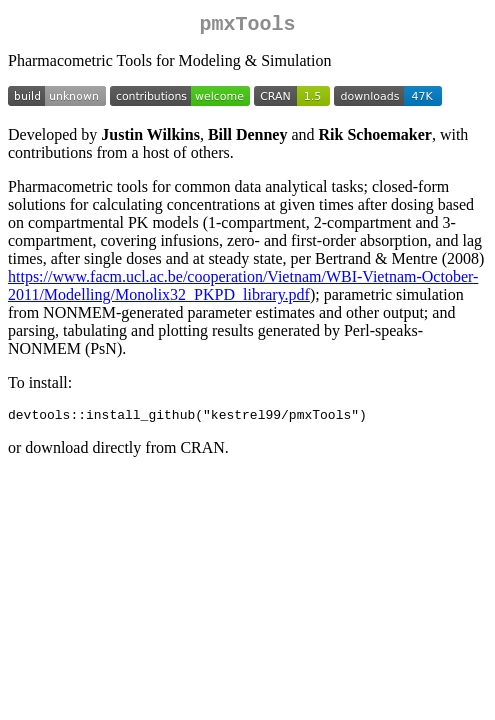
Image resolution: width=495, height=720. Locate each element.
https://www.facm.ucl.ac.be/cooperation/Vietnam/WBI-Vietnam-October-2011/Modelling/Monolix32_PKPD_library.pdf (243, 289)
